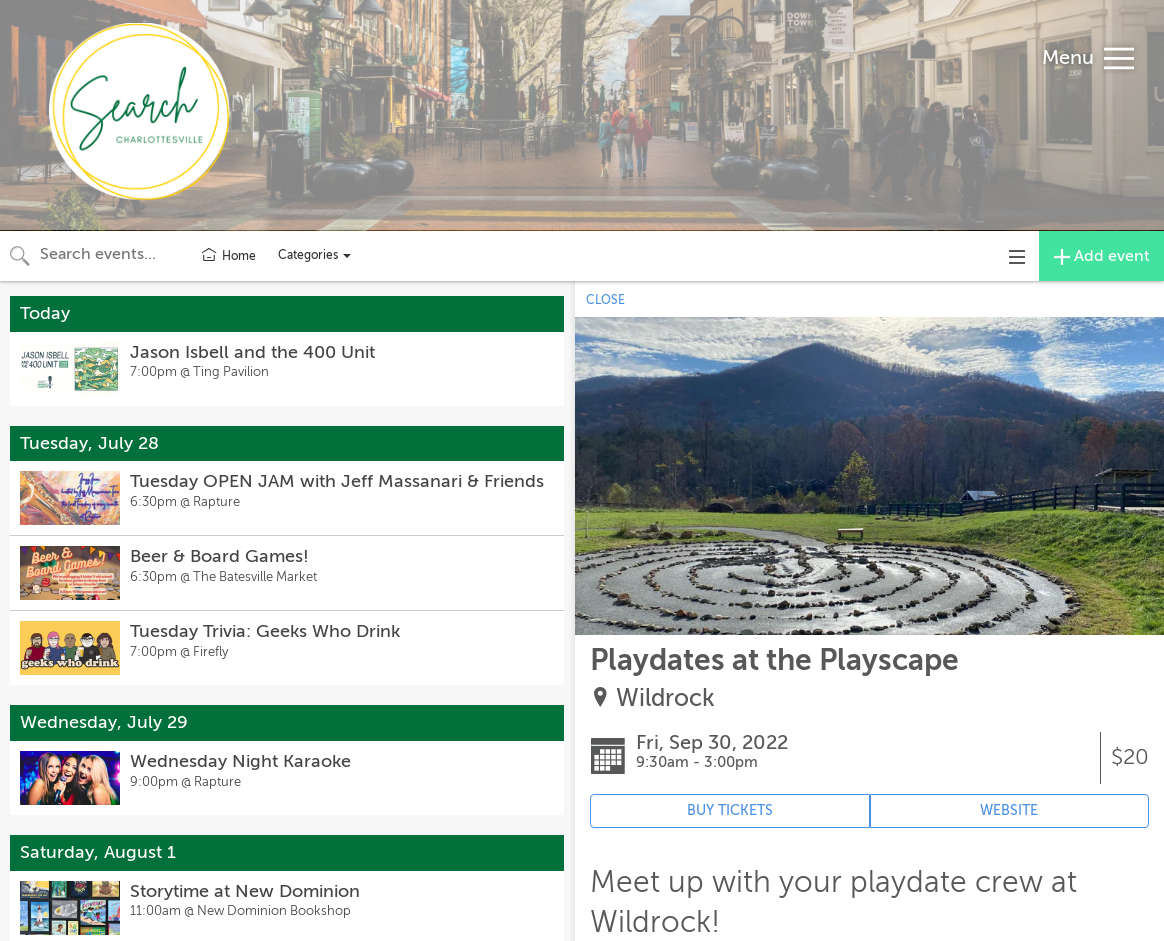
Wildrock (665, 698)
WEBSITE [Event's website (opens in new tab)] (1009, 810)
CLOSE (605, 300)
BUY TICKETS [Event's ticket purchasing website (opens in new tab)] (730, 810)
